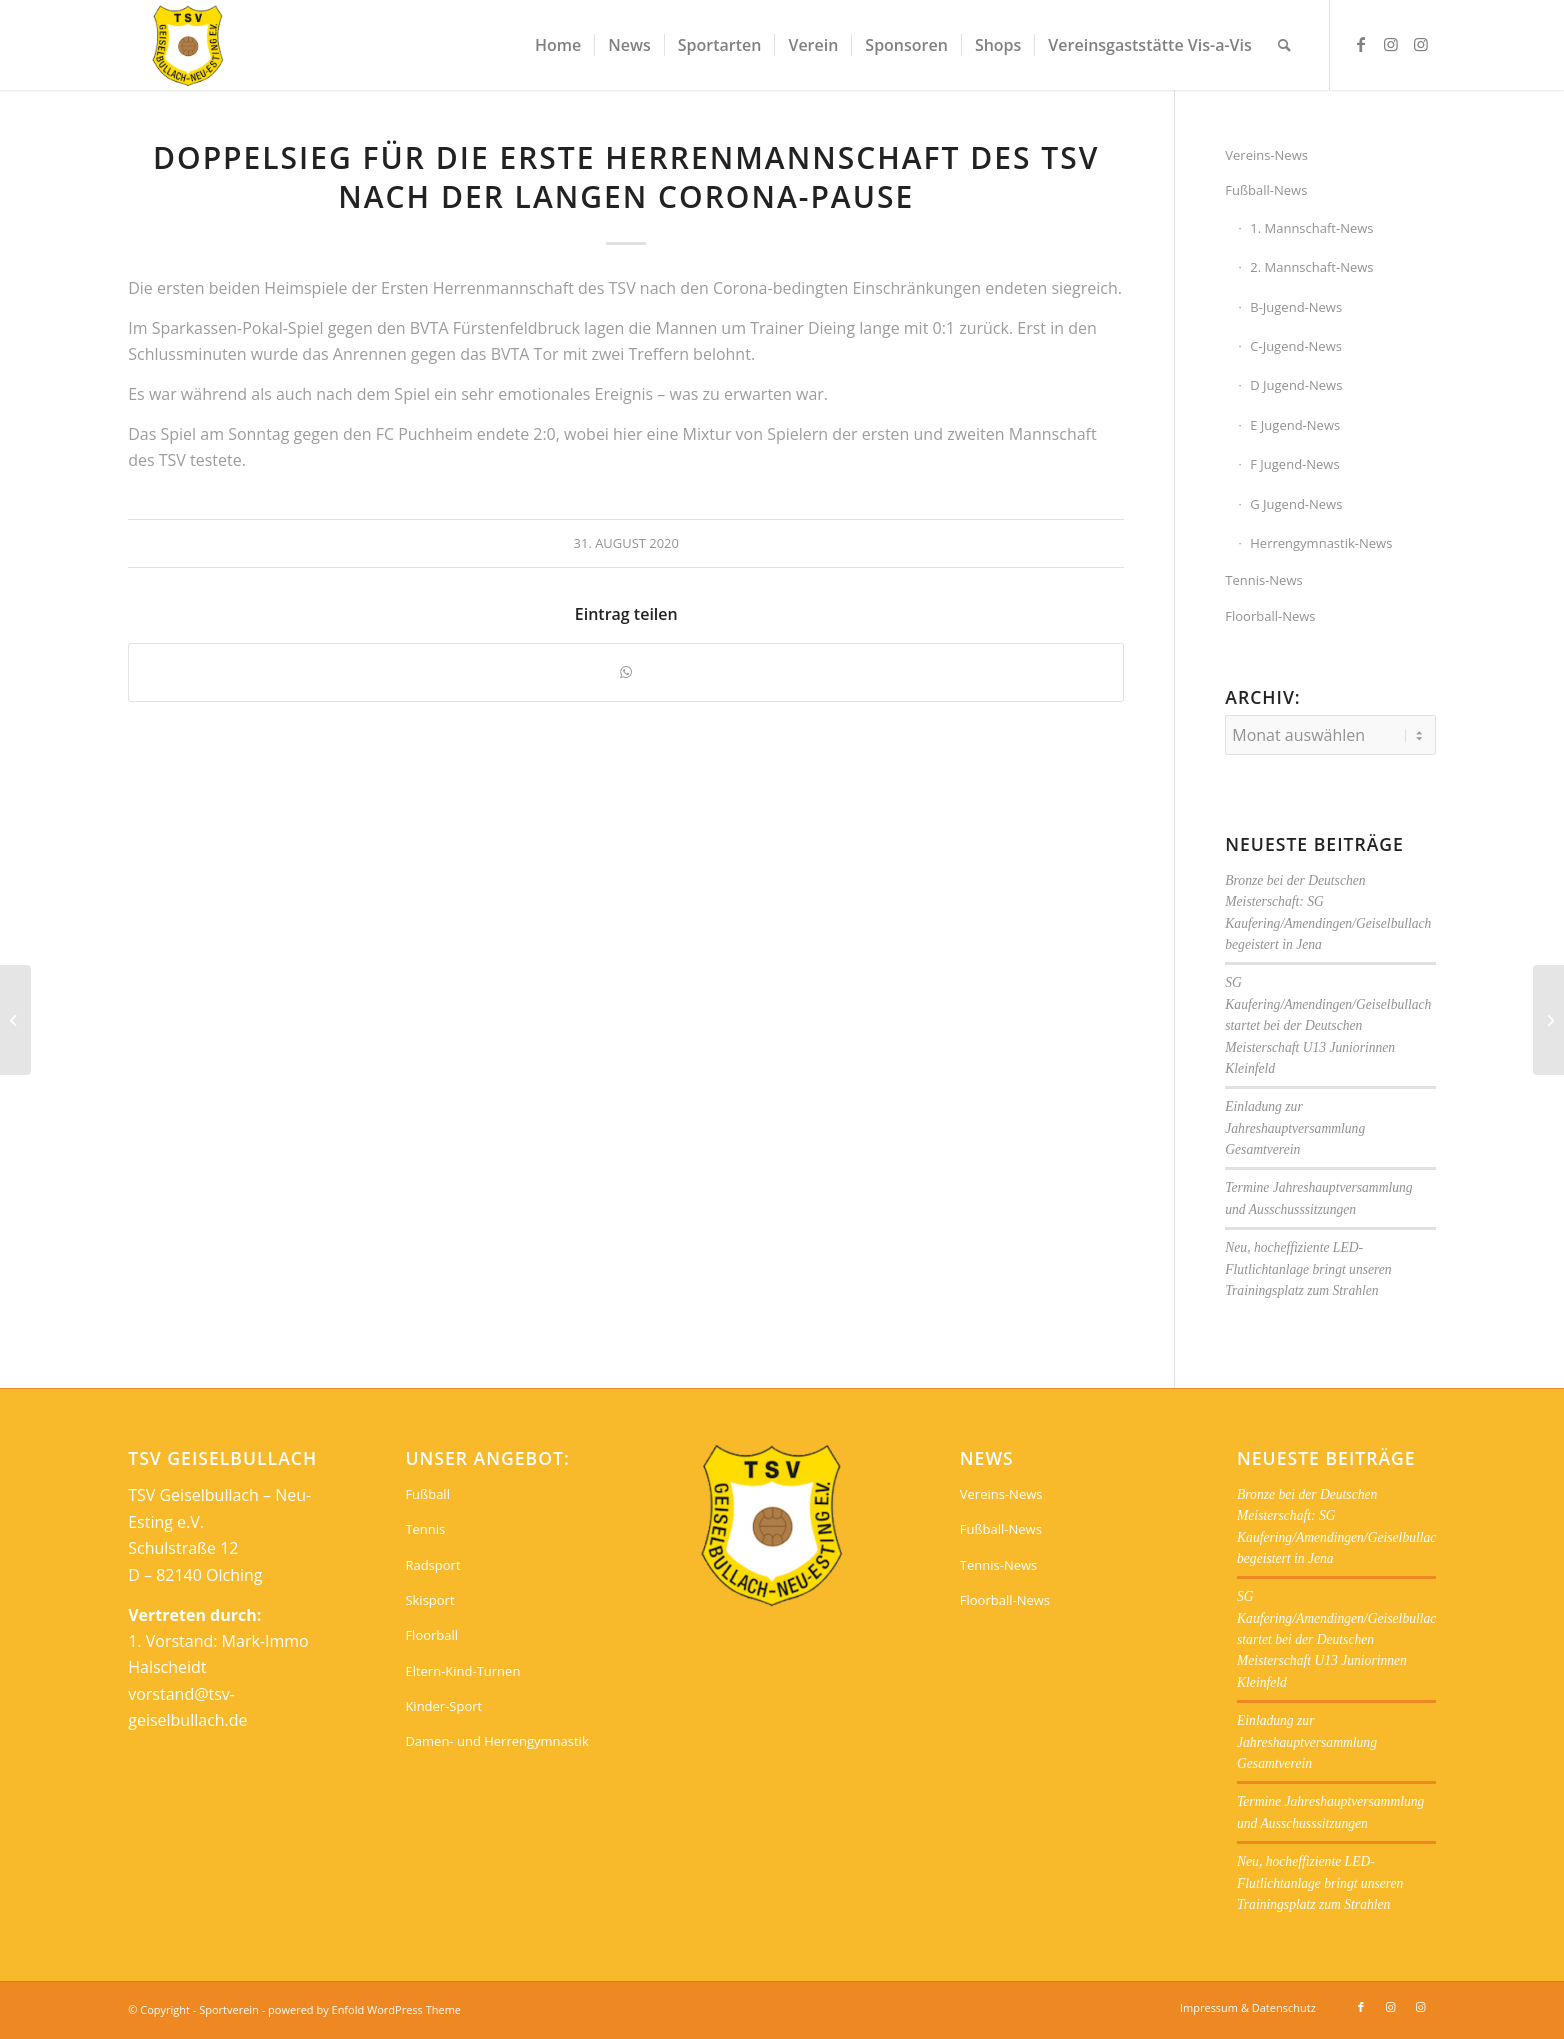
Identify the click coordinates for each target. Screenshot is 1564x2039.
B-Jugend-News (1296, 307)
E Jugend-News (1295, 425)
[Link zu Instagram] (1391, 44)
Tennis (425, 1529)
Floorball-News (1270, 616)
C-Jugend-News (1296, 346)
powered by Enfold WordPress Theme (364, 2009)
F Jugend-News (1294, 464)
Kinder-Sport (443, 1706)
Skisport (429, 1600)
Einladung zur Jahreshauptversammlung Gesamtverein (1295, 1128)
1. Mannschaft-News (1311, 228)
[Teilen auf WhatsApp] (626, 672)
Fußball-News (1266, 190)
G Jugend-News (1296, 504)
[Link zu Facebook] (1361, 44)
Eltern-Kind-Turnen (462, 1671)
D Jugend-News (1296, 385)
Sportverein (229, 2009)
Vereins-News (1266, 155)
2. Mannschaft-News (1311, 267)
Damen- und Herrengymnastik (496, 1741)
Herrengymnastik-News (1321, 543)
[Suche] (1284, 45)
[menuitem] (558, 45)
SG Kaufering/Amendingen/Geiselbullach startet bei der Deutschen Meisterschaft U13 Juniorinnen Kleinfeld (1328, 1025)
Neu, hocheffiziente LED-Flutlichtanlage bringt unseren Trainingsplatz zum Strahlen (1308, 1269)
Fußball (427, 1494)
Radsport (432, 1565)
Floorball (431, 1635)
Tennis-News (1263, 580)
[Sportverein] (188, 45)
